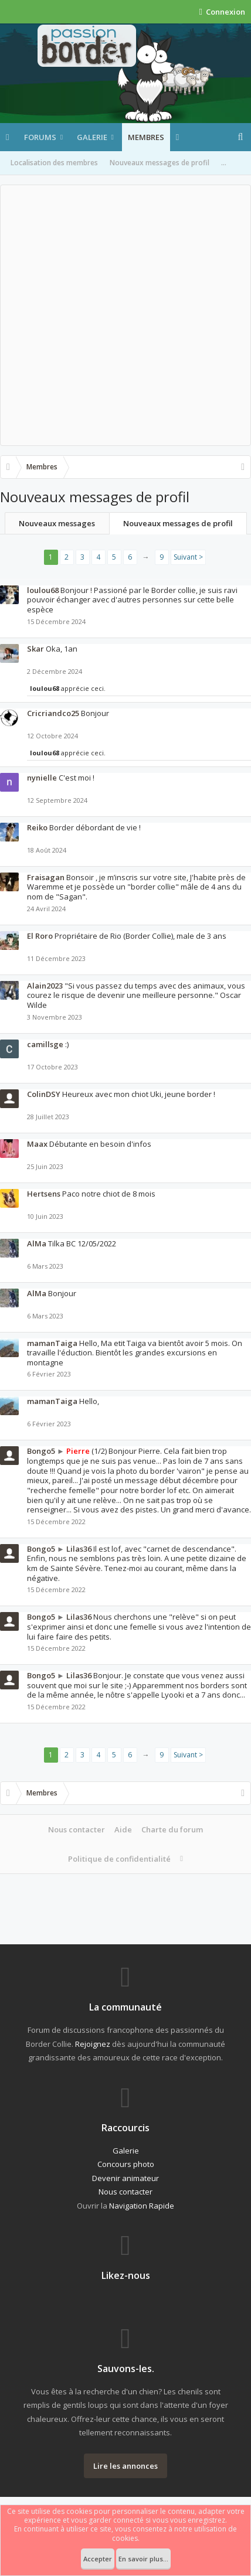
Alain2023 (45, 985)
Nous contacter (76, 1829)
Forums (40, 137)
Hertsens (43, 1193)
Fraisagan (46, 877)
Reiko (37, 827)
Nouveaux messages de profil (159, 163)
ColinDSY (43, 1094)
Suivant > (188, 557)
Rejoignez (92, 2044)
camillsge (45, 1044)
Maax (37, 1144)
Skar (35, 648)
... (223, 163)
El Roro (40, 936)
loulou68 (43, 590)
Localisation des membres (54, 163)
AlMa (36, 1243)
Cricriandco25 (53, 713)
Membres (146, 137)
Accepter (97, 2558)
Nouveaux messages (57, 523)
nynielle (42, 777)
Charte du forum (172, 1829)
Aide (123, 1829)
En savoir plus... (143, 2558)
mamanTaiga (52, 1343)
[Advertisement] (125, 315)
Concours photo (125, 2164)
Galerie (92, 137)
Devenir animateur (125, 2178)
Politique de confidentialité (119, 1858)
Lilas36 (78, 1548)
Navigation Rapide (141, 2205)
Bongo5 (41, 1451)
